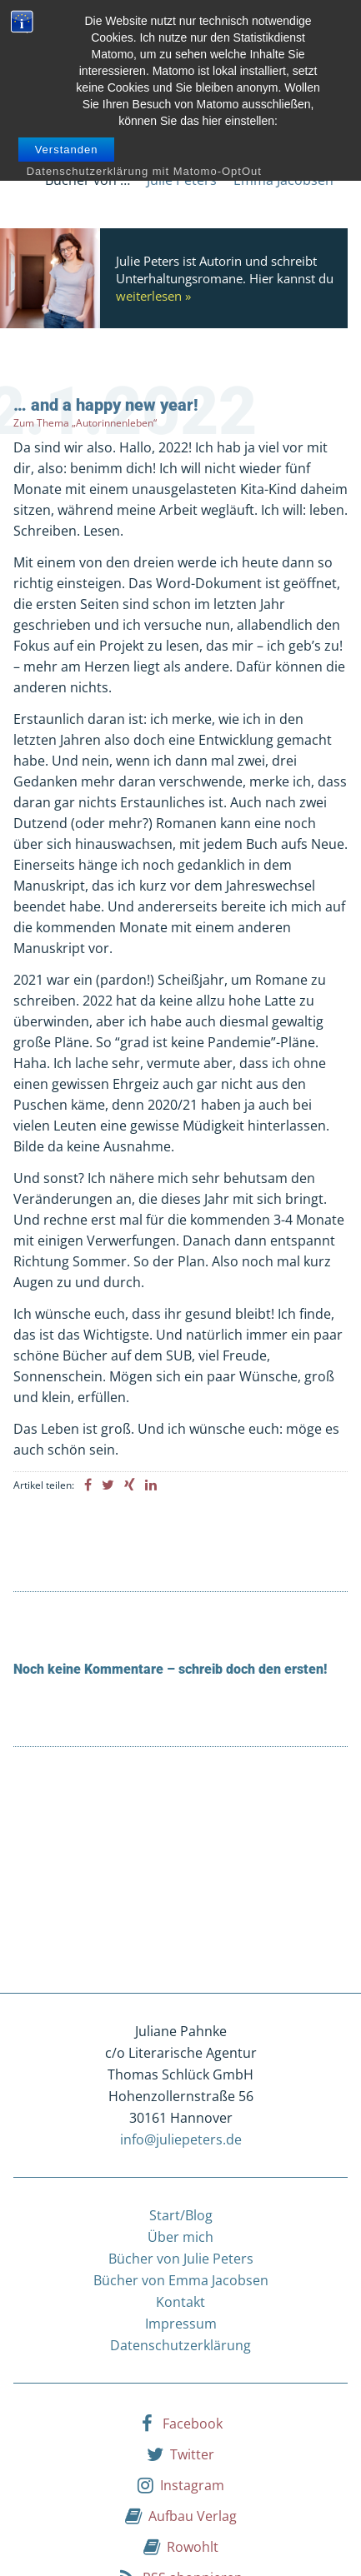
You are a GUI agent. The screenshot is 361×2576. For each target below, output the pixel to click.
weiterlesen (149, 295)
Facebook (181, 2423)
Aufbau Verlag (181, 2515)
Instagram (180, 2484)
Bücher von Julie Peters (180, 2258)
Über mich (180, 2237)
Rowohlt (180, 2546)
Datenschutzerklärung (180, 2345)
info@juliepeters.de (181, 2139)
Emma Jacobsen (283, 180)
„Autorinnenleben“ (114, 423)
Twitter (180, 2453)
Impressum (181, 2323)
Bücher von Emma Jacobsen (180, 2280)
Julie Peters (182, 180)
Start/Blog (181, 2215)
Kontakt (180, 2302)
